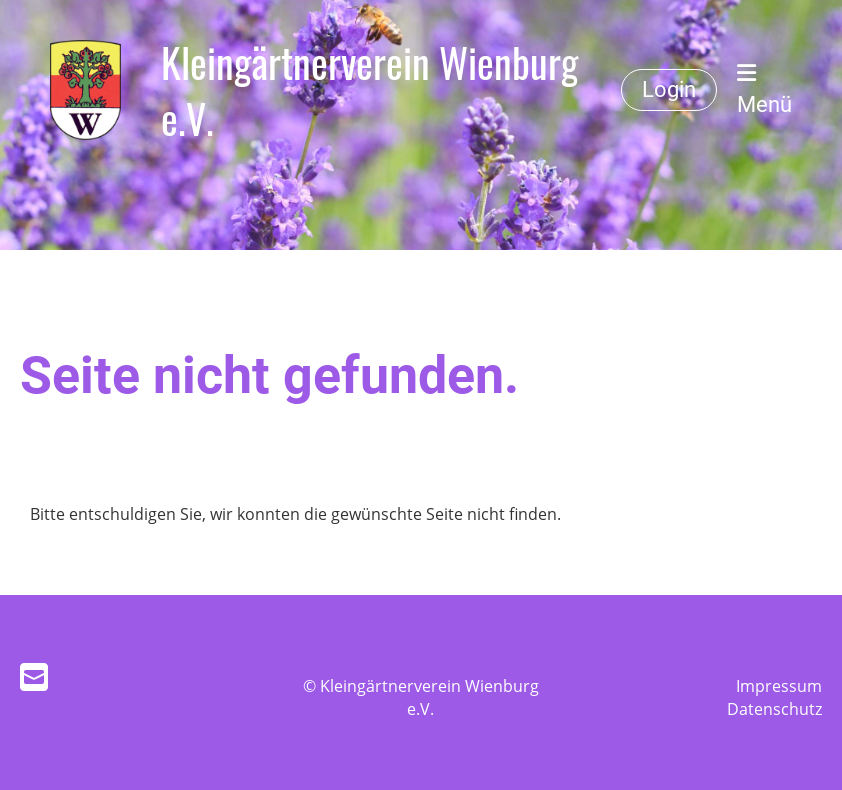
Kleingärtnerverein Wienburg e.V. (369, 90)
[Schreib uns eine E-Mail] (34, 676)
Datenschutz (774, 709)
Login (669, 89)
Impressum (779, 686)
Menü (764, 89)
